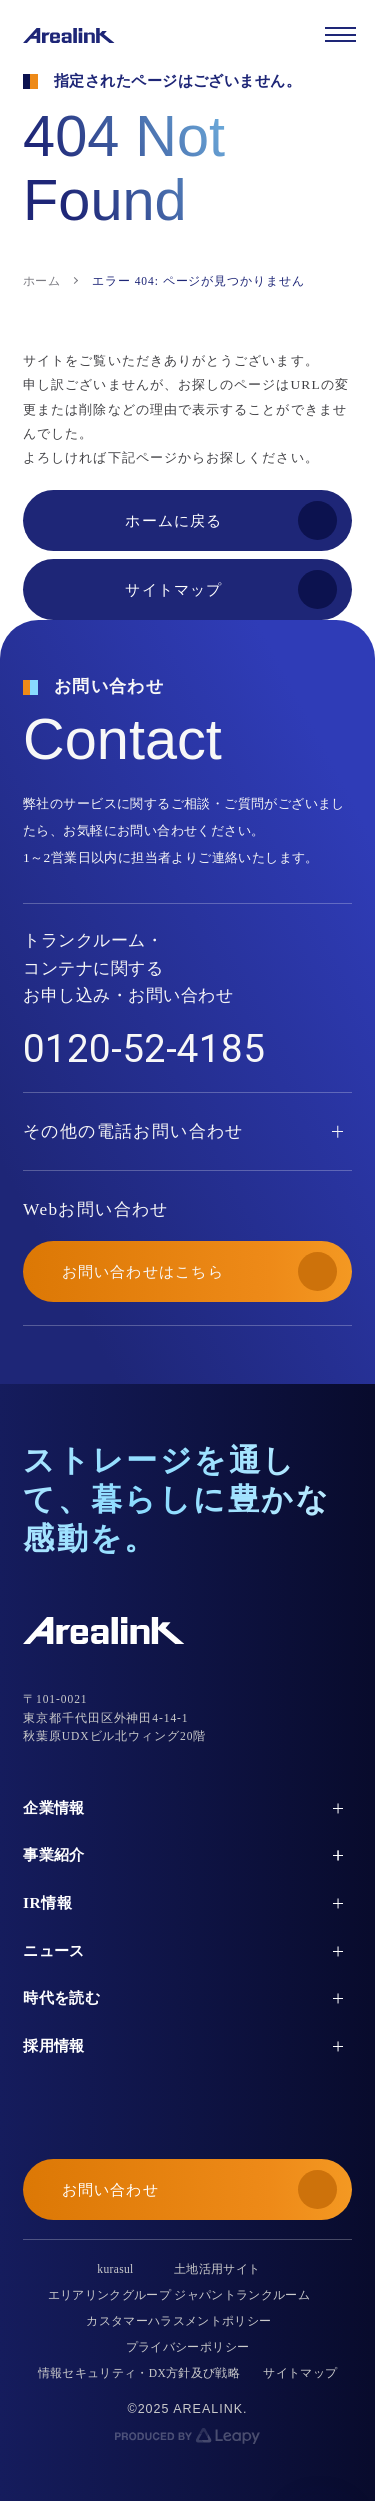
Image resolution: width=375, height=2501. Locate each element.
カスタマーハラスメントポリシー (178, 2321)
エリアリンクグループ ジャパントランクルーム (179, 2295)
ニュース (54, 1950)
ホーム (41, 281)
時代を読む (61, 1997)
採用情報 (54, 2045)
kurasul (115, 2269)
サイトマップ (300, 2373)
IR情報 (47, 1902)
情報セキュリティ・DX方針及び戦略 (139, 2373)
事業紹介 (54, 1854)
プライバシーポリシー (187, 2347)
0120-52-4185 (144, 1049)
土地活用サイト (217, 2269)
